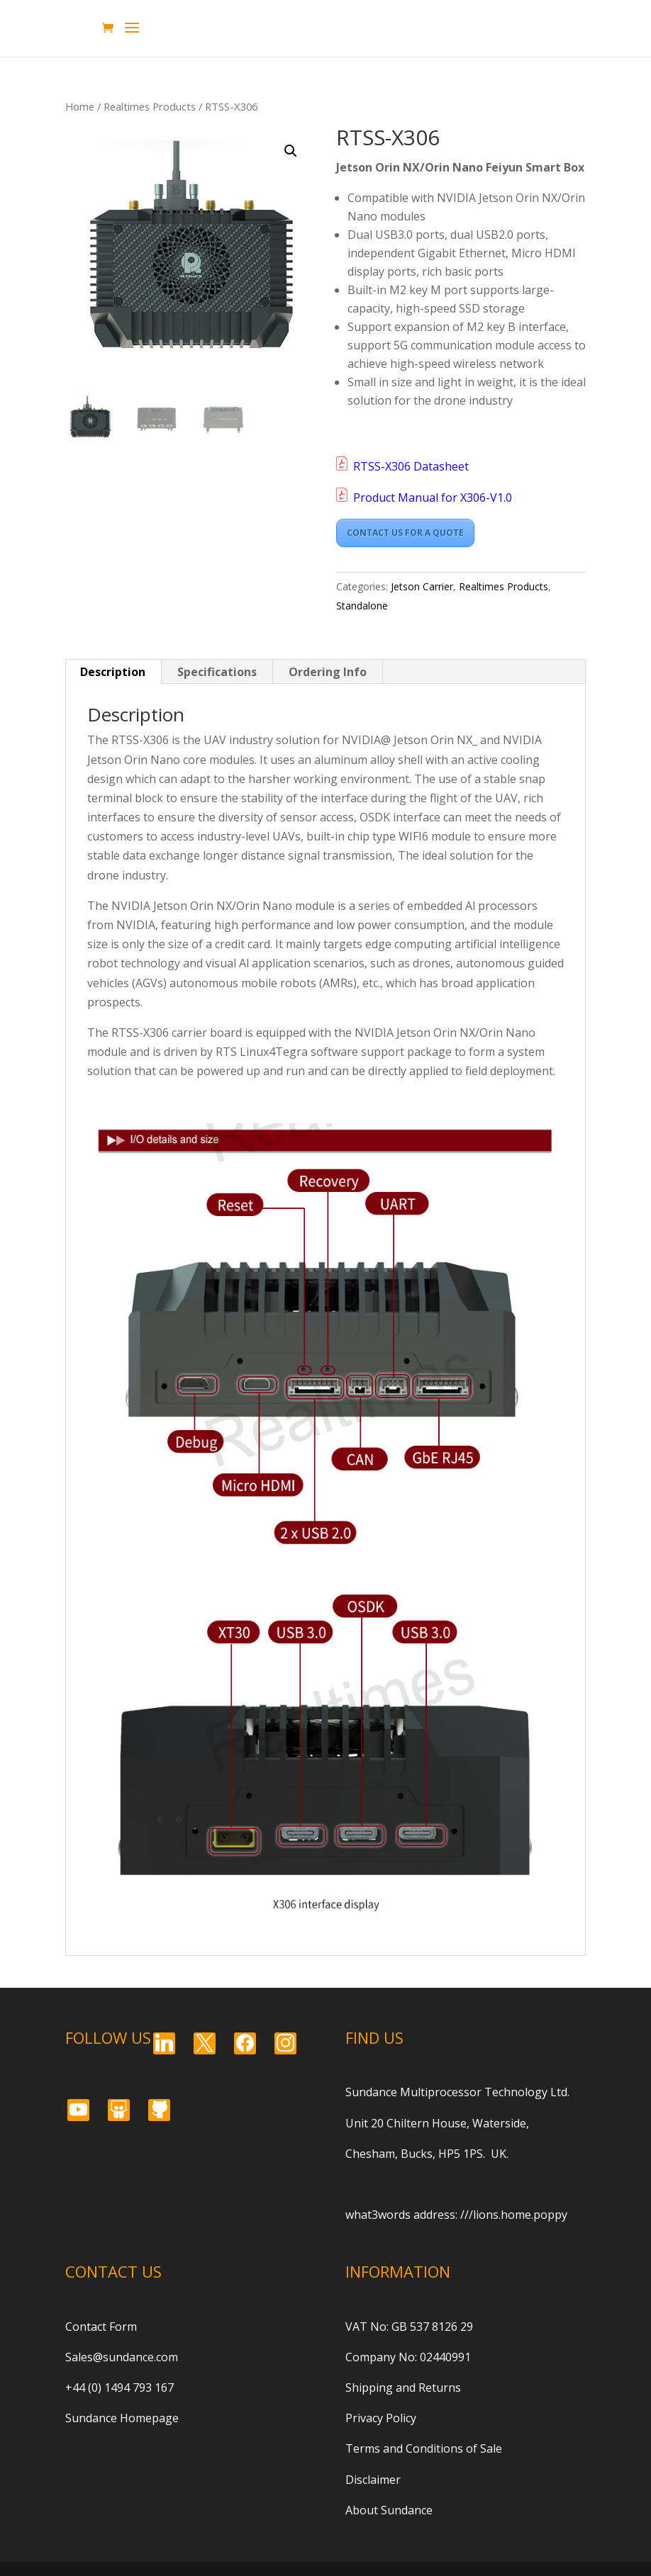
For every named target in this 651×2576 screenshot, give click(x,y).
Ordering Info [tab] (328, 672)
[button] (291, 151)
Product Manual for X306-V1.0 (432, 497)
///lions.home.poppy (513, 2214)
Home (79, 106)
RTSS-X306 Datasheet (411, 466)
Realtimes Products (150, 106)
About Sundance (389, 2510)
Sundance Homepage (122, 2418)
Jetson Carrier (422, 586)
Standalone (362, 605)
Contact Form (101, 2326)
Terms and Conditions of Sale (423, 2448)
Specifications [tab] (217, 672)
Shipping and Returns (403, 2387)
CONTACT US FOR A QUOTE (405, 533)
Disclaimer (373, 2479)
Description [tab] (112, 672)
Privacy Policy (380, 2418)
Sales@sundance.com (121, 2357)
